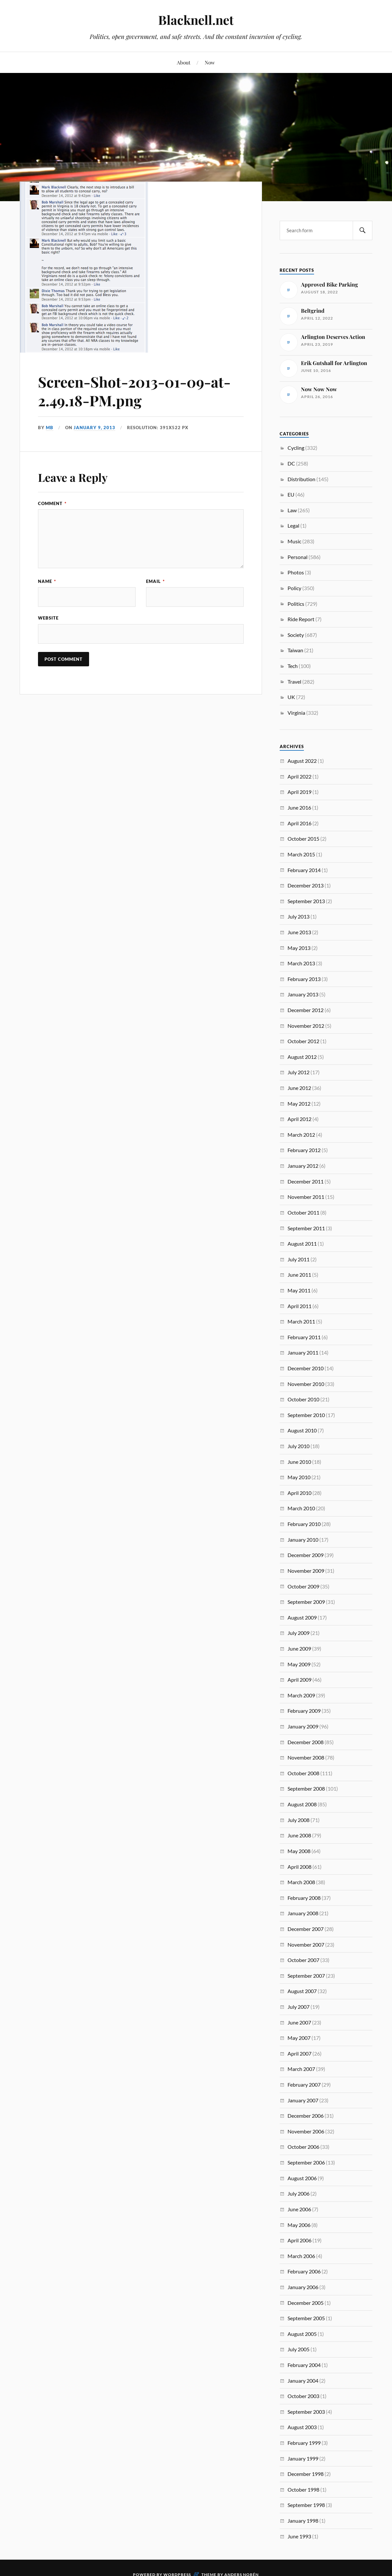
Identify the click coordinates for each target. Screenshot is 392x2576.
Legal (293, 525)
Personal (298, 557)
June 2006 (299, 2209)
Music (294, 541)
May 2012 (299, 1103)
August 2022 (302, 761)
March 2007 (301, 2069)
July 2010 (298, 1446)
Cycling (296, 448)
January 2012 (303, 1166)
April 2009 (299, 1679)
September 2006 (306, 2162)
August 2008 (302, 1804)
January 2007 (303, 2100)
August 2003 (302, 2427)
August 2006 (302, 2178)
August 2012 (302, 1057)
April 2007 (299, 2053)
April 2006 (299, 2240)
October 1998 (303, 2489)
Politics (296, 604)
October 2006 (303, 2147)
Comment (52, 503)
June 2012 (299, 1088)
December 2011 (306, 1181)
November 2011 (306, 1197)
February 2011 (304, 1337)
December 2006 (306, 2115)
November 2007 (306, 1944)
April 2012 (299, 1119)
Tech (293, 666)
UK (291, 697)
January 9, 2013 (94, 427)
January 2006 (303, 2287)
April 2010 (299, 1493)
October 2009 (303, 1586)
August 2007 (302, 1991)
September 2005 (306, 2318)
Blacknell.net (195, 19)
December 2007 (306, 1929)
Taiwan (295, 650)
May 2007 (299, 2038)
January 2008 (303, 1913)
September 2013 (306, 901)
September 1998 (306, 2505)
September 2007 (306, 1975)
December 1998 (306, 2474)
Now (210, 62)
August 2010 (302, 1430)
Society (296, 635)
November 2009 (306, 1571)
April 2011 (299, 1306)
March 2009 (301, 1695)
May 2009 (299, 1664)
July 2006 (298, 2193)
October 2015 (303, 838)
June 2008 (299, 1835)
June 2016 (299, 807)
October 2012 (303, 1041)
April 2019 (299, 792)
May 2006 (299, 2225)
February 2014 (304, 870)
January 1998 (303, 2520)
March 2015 (301, 854)
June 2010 (299, 1462)
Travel (294, 681)
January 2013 (303, 994)
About (183, 62)
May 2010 (299, 1477)
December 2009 (306, 1555)
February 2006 (304, 2271)
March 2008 (301, 1882)
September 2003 (306, 2412)
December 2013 (306, 885)
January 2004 (303, 2380)
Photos (296, 572)
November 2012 (306, 1026)
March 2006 (301, 2256)
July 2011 (298, 1259)
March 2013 (301, 963)
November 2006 (306, 2131)
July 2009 (298, 1633)
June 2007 (299, 2022)
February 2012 (304, 1150)
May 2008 (299, 1851)
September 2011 (306, 1228)
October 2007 (303, 1960)
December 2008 (306, 1742)
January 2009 (303, 1726)
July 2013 (298, 916)
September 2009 (306, 1602)
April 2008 (299, 1867)
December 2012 (306, 1010)
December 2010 (306, 1368)
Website (48, 618)
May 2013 (299, 948)
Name (47, 581)
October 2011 (303, 1212)
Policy (294, 588)
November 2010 (306, 1384)
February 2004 (304, 2365)
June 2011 (299, 1274)
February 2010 (304, 1524)
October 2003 (303, 2396)
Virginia (296, 713)
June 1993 (299, 2536)
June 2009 (299, 1648)
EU (291, 494)
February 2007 (304, 2084)
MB (49, 427)
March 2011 (301, 1321)
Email (155, 581)
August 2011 (302, 1243)
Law (292, 510)
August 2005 (302, 2334)
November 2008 (306, 1757)
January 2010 (303, 1539)
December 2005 (306, 2303)
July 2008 (298, 1820)
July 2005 (298, 2349)
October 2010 (303, 1399)
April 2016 (299, 823)
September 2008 (306, 1788)
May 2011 (299, 1290)
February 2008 (304, 1898)
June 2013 (299, 932)
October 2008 (303, 1773)
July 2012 (298, 1072)
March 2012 (301, 1134)
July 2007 (298, 2007)
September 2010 (306, 1415)
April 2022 (299, 776)
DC (291, 463)
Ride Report (301, 619)
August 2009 (302, 1617)
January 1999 (303, 2458)
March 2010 (301, 1508)
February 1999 (304, 2443)
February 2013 (304, 979)
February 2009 (304, 1711)
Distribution (301, 479)
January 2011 (303, 1352)
